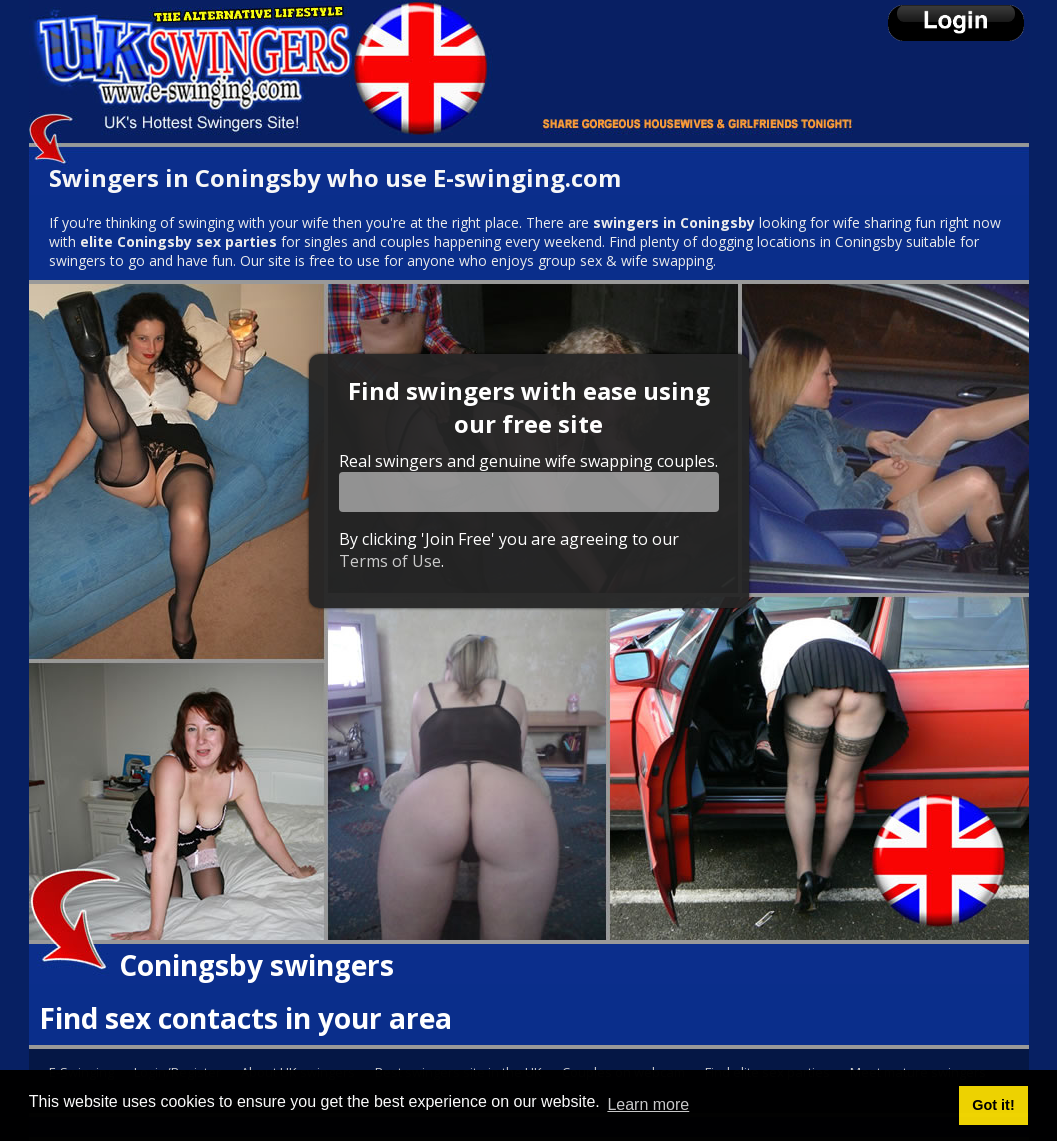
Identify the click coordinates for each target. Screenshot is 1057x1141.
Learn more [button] (648, 1104)
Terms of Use (390, 561)
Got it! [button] (993, 1105)
